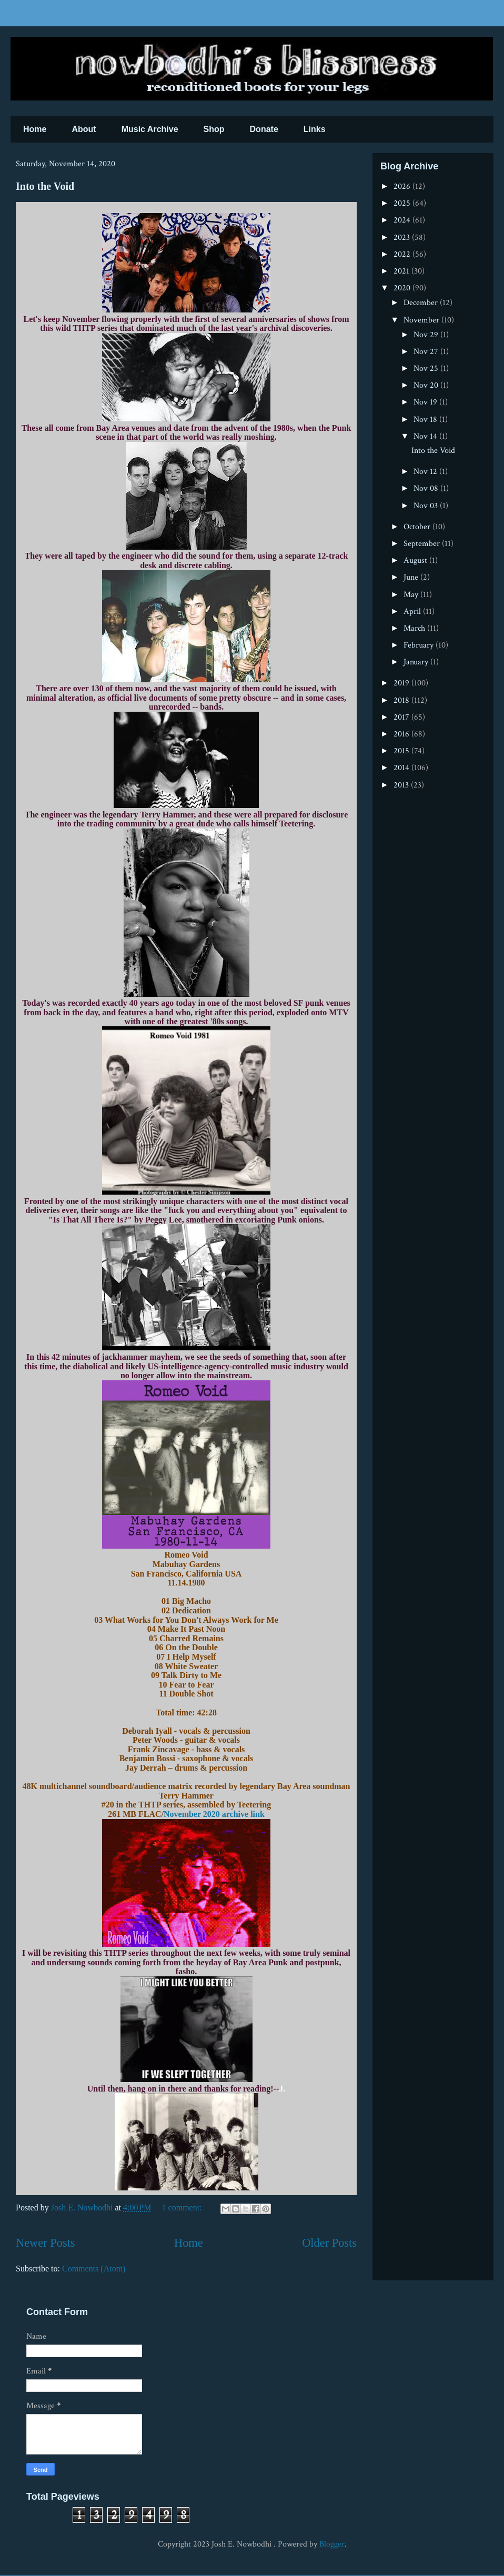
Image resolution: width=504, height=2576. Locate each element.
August (416, 560)
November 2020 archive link (214, 1814)
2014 (402, 767)
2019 (402, 683)
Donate (264, 129)
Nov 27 (427, 351)
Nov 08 (427, 488)
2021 (402, 271)
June (412, 577)
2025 (403, 203)
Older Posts (329, 2242)
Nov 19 (426, 402)
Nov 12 (426, 471)
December (422, 302)
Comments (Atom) (93, 2268)
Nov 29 (427, 334)
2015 (402, 750)
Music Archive (150, 129)
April (413, 611)
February (420, 645)
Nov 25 (427, 368)
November (422, 320)
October (418, 526)
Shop (214, 129)
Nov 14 (426, 436)
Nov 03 (427, 505)
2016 (402, 734)
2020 (403, 288)
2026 (403, 186)
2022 (403, 254)
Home (34, 129)
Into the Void (45, 186)
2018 (402, 700)
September (423, 543)
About (84, 129)
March (415, 628)
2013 (402, 785)
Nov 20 (427, 385)
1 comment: (183, 2207)
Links (315, 129)
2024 (403, 220)
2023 (403, 237)
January (417, 662)
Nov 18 (426, 419)
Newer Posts (45, 2242)
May (412, 594)
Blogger (332, 2544)
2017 (402, 717)
